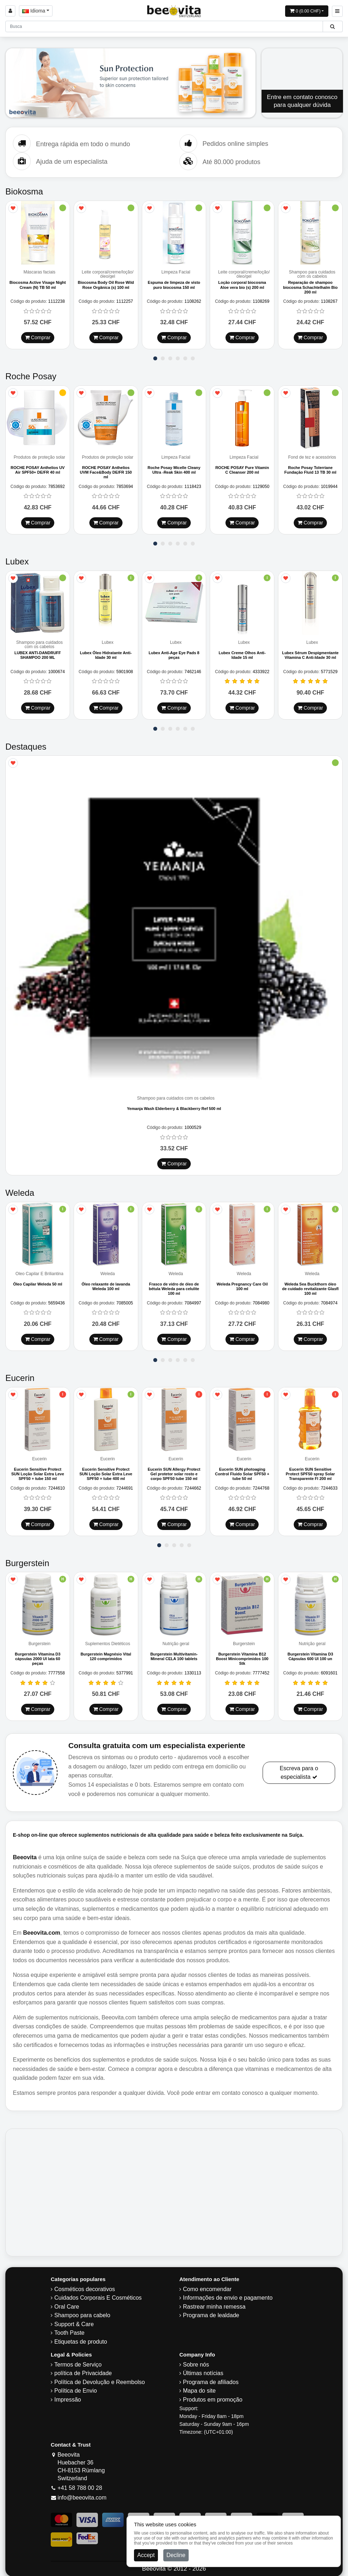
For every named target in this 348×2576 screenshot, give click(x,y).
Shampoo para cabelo (82, 2311)
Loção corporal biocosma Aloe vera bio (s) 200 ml (242, 284)
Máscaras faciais (39, 272)
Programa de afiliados (211, 2378)
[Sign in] (10, 10)
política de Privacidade (83, 2369)
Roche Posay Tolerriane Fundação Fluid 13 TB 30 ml (310, 468)
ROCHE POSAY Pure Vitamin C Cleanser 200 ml (242, 468)
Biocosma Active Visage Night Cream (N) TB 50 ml (38, 284)
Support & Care (74, 2320)
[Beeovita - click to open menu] (337, 11)
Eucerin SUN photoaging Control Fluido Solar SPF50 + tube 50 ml (242, 1470)
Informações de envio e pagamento (228, 2294)
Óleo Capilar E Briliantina (39, 1271)
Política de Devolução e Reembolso (99, 2378)
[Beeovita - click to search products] (332, 26)
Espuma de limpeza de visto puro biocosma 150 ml (174, 284)
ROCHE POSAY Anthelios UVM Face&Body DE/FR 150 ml (105, 471)
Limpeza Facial (175, 272)
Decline (175, 2555)
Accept (146, 2555)
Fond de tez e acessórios (312, 456)
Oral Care (66, 2303)
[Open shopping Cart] (306, 11)
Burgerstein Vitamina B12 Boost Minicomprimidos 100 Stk (242, 1655)
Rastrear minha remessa (214, 2303)
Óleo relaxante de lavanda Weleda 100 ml (105, 1283)
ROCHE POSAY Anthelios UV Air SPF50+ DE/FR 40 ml (38, 468)
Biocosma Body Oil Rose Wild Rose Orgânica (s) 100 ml (106, 284)
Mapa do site (199, 2387)
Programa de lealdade (211, 2311)
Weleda (107, 1271)
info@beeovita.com (82, 2494)
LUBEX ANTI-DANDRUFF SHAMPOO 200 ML (37, 652)
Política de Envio (75, 2387)
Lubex (108, 640)
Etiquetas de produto (80, 2338)
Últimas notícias (203, 2369)
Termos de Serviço (78, 2361)
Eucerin (39, 1456)
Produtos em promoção (212, 2396)
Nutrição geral (176, 1640)
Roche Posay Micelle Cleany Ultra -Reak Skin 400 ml (174, 468)
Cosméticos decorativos (84, 2285)
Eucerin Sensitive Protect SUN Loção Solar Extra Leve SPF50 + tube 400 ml (105, 1470)
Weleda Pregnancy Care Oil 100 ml (242, 1283)
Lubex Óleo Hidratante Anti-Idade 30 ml (106, 652)
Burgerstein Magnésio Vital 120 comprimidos (105, 1652)
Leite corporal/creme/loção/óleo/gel (108, 274)
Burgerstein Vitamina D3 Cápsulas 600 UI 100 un (310, 1652)
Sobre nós (196, 2361)
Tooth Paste (69, 2329)
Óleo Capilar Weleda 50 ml (37, 1281)
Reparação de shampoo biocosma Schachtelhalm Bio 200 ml (310, 286)
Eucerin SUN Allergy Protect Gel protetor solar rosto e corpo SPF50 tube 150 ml (174, 1470)
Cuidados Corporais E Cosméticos (98, 2294)
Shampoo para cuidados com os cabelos (312, 274)
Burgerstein (39, 1640)
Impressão (67, 2396)
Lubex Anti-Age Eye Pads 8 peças (174, 652)
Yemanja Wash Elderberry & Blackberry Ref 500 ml (174, 1107)
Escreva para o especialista (299, 1768)
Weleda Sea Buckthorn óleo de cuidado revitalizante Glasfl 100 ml (310, 1286)
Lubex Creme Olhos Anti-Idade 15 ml (242, 652)
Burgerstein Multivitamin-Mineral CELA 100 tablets (174, 1652)
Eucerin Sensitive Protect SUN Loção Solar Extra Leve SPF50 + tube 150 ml (37, 1470)
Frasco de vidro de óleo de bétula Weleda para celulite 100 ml (174, 1286)
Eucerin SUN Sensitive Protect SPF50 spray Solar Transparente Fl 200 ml (310, 1470)
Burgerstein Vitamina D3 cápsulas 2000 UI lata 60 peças (38, 1655)
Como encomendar (207, 2285)
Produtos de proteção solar (39, 456)
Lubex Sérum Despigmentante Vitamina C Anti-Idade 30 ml (310, 652)
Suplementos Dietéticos (107, 1640)
